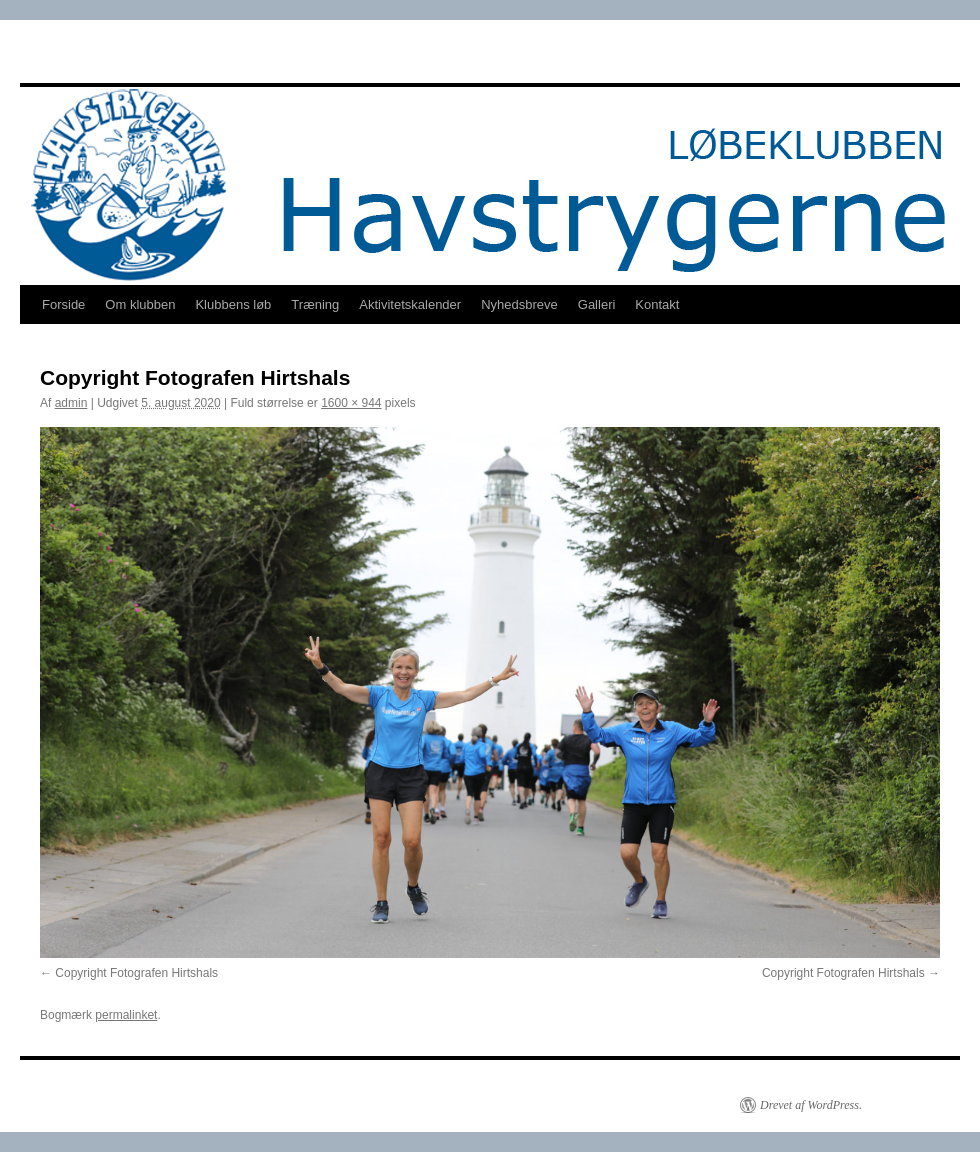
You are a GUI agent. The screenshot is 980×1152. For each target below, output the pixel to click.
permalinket (126, 1015)
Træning (315, 304)
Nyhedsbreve (519, 304)
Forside (63, 304)
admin (71, 403)
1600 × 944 (351, 403)
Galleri (597, 304)
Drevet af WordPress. (811, 1105)
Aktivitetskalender (410, 304)
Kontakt (657, 304)
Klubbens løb (233, 304)
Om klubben (140, 304)
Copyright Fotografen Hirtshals (136, 973)
